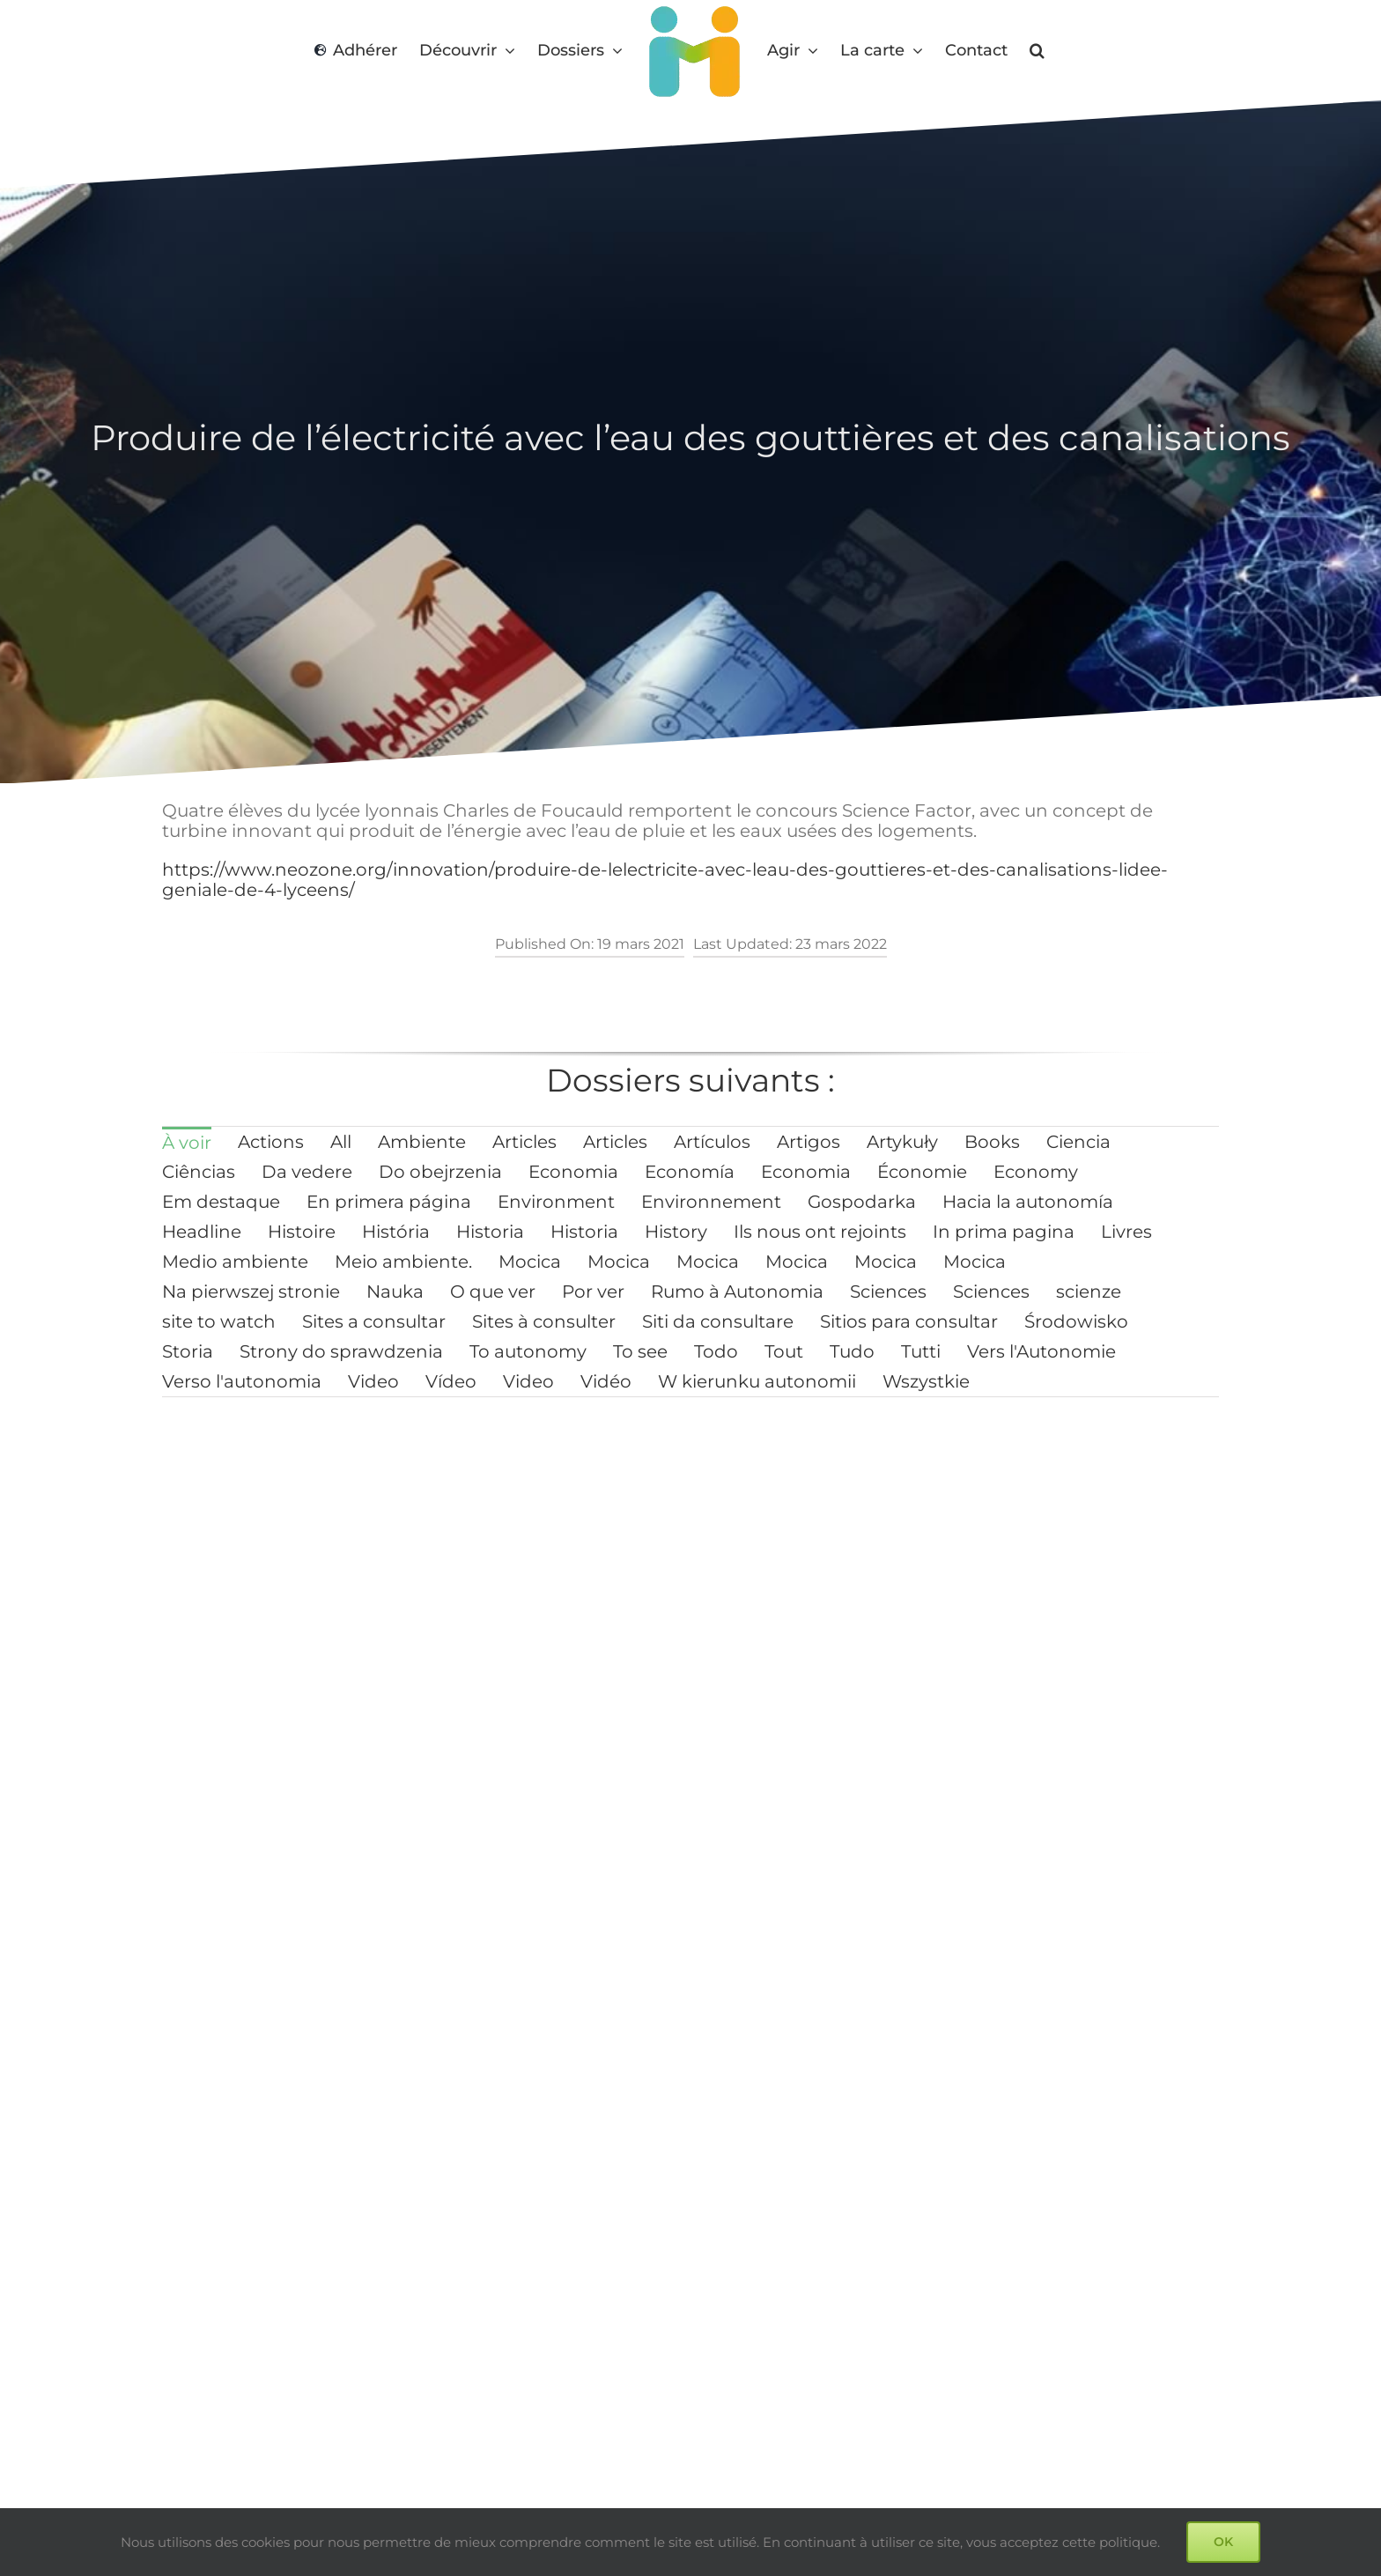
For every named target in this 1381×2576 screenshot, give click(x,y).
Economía (690, 1171)
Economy (1035, 1171)
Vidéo (605, 1381)
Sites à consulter (544, 1321)
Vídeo (450, 1381)
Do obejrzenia (440, 1171)
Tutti (921, 1351)
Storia (187, 1351)
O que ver (492, 1291)
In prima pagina (1004, 1231)
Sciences (888, 1291)
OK (1223, 2542)
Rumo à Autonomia (737, 1291)
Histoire (302, 1231)
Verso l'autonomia (241, 1381)
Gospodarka (862, 1201)
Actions (271, 1141)
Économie (922, 1171)
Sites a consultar (374, 1321)
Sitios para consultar (909, 1321)
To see (640, 1351)
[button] (1037, 51)
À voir (186, 1142)
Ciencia (1078, 1141)
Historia (490, 1231)
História (396, 1231)
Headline (201, 1231)
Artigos (808, 1141)
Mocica (529, 1261)
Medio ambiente (235, 1261)
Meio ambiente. (403, 1261)
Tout (783, 1351)
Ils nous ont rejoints (820, 1231)
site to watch (219, 1321)
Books (992, 1141)
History (676, 1231)
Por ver (593, 1291)
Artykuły (902, 1141)
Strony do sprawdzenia (341, 1351)
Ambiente (422, 1141)
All (340, 1141)
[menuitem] (186, 1142)
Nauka (395, 1291)
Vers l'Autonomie (1041, 1351)
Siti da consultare (718, 1321)
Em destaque (221, 1201)
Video (373, 1381)
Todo (716, 1351)
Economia (573, 1171)
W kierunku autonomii (757, 1381)
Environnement (711, 1201)
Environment (556, 1201)
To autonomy (528, 1351)
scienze (1088, 1291)
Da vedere (307, 1171)
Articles (524, 1141)
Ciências (198, 1171)
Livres (1126, 1231)
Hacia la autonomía (1027, 1201)
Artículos (712, 1141)
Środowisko (1076, 1321)
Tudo (852, 1351)
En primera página (388, 1201)
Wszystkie (926, 1381)
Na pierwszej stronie (251, 1291)
